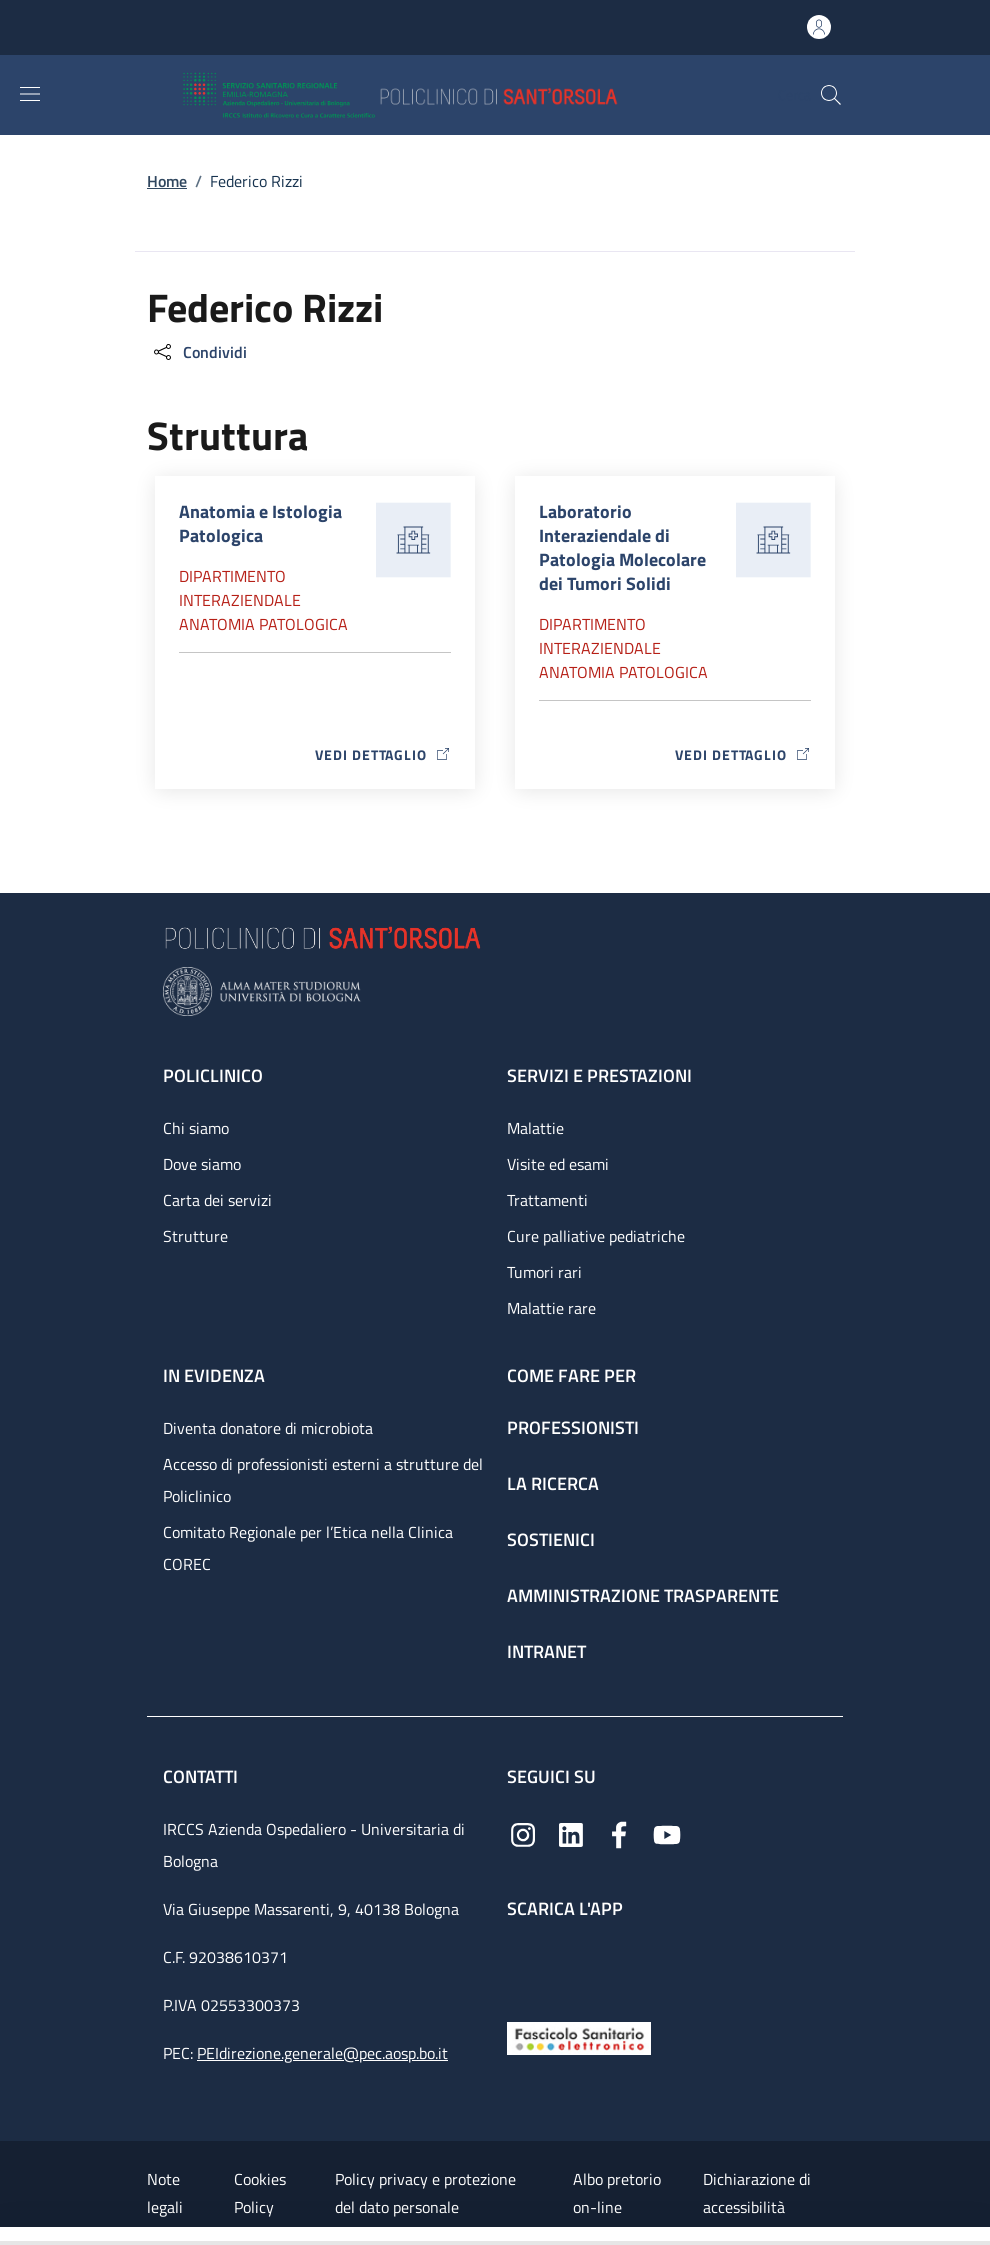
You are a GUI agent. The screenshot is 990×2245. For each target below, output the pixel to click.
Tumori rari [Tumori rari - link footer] (544, 1272)
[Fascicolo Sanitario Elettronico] (579, 2036)
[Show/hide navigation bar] (30, 94)
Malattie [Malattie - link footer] (535, 1128)
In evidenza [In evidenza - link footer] (214, 1375)
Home (167, 181)
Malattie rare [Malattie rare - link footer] (551, 1308)
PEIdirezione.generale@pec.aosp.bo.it (322, 2053)
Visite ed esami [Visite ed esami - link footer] (558, 1164)
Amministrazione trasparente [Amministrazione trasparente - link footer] (643, 1595)
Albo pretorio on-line (617, 2193)
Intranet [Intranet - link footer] (546, 1651)
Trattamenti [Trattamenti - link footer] (547, 1200)
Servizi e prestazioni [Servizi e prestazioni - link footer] (599, 1075)
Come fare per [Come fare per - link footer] (571, 1375)
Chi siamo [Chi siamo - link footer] (196, 1128)
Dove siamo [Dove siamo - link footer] (202, 1164)
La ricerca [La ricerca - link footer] (553, 1483)
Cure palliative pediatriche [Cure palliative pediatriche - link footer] (596, 1236)
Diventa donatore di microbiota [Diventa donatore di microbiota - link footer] (268, 1428)
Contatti (202, 1776)
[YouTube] (667, 1833)
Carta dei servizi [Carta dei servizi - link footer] (217, 1200)
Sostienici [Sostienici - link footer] (551, 1539)
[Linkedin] (571, 1833)
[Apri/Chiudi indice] (10, 2236)
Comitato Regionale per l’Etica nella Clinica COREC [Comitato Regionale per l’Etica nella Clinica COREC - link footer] (308, 1548)
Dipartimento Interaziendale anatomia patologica (263, 600)
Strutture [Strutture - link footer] (195, 1236)
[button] (831, 95)
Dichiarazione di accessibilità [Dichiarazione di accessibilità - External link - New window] (757, 2193)
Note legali (165, 2193)
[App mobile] (523, 1965)
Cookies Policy (260, 2193)
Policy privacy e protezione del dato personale (425, 2193)
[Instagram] (523, 1833)
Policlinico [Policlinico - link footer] (213, 1075)
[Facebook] (619, 1833)
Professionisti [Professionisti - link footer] (573, 1427)
